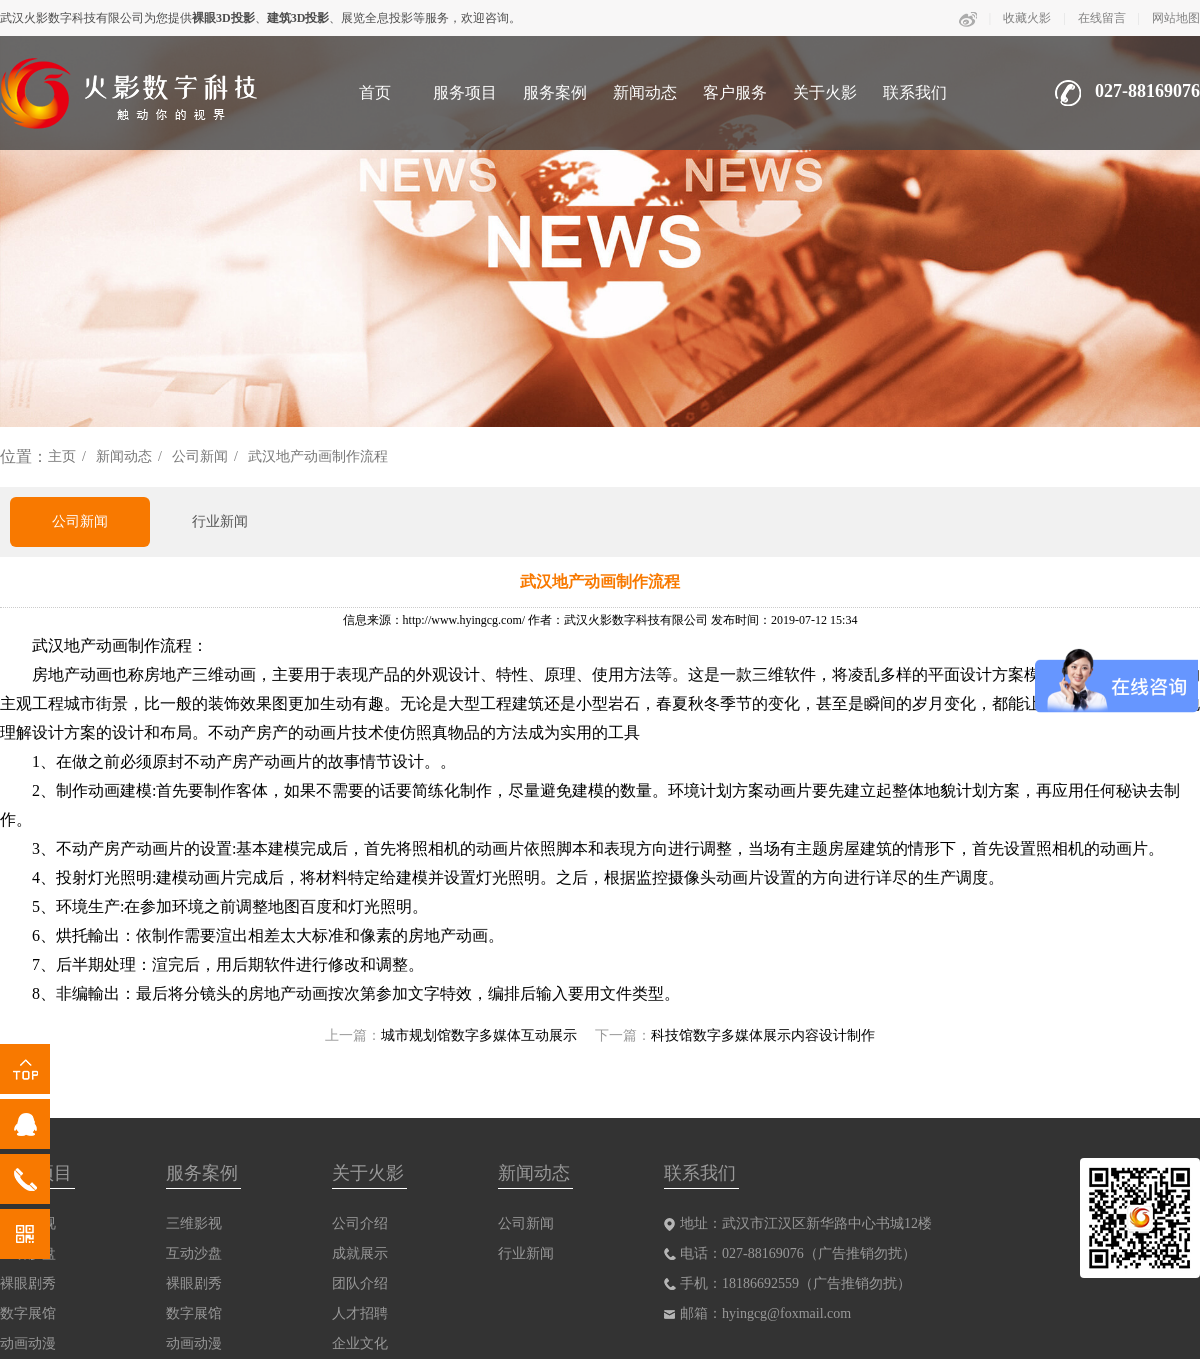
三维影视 (194, 1223)
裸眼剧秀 (28, 1283)
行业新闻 (220, 521)
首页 (375, 92)
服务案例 (555, 92)
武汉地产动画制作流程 (318, 456)
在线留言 (1102, 18)
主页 (62, 456)
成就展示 (360, 1253)
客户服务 (735, 92)
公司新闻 (200, 456)
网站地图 (1176, 18)
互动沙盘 (194, 1253)
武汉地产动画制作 (96, 645)
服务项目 (465, 92)
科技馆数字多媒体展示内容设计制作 (763, 1035)
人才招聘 (360, 1313)
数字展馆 (28, 1313)
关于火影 (825, 92)
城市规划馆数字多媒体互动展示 (479, 1035)
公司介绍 (360, 1223)
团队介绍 (360, 1283)
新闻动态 (645, 92)
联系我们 (915, 92)
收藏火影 (1027, 18)
